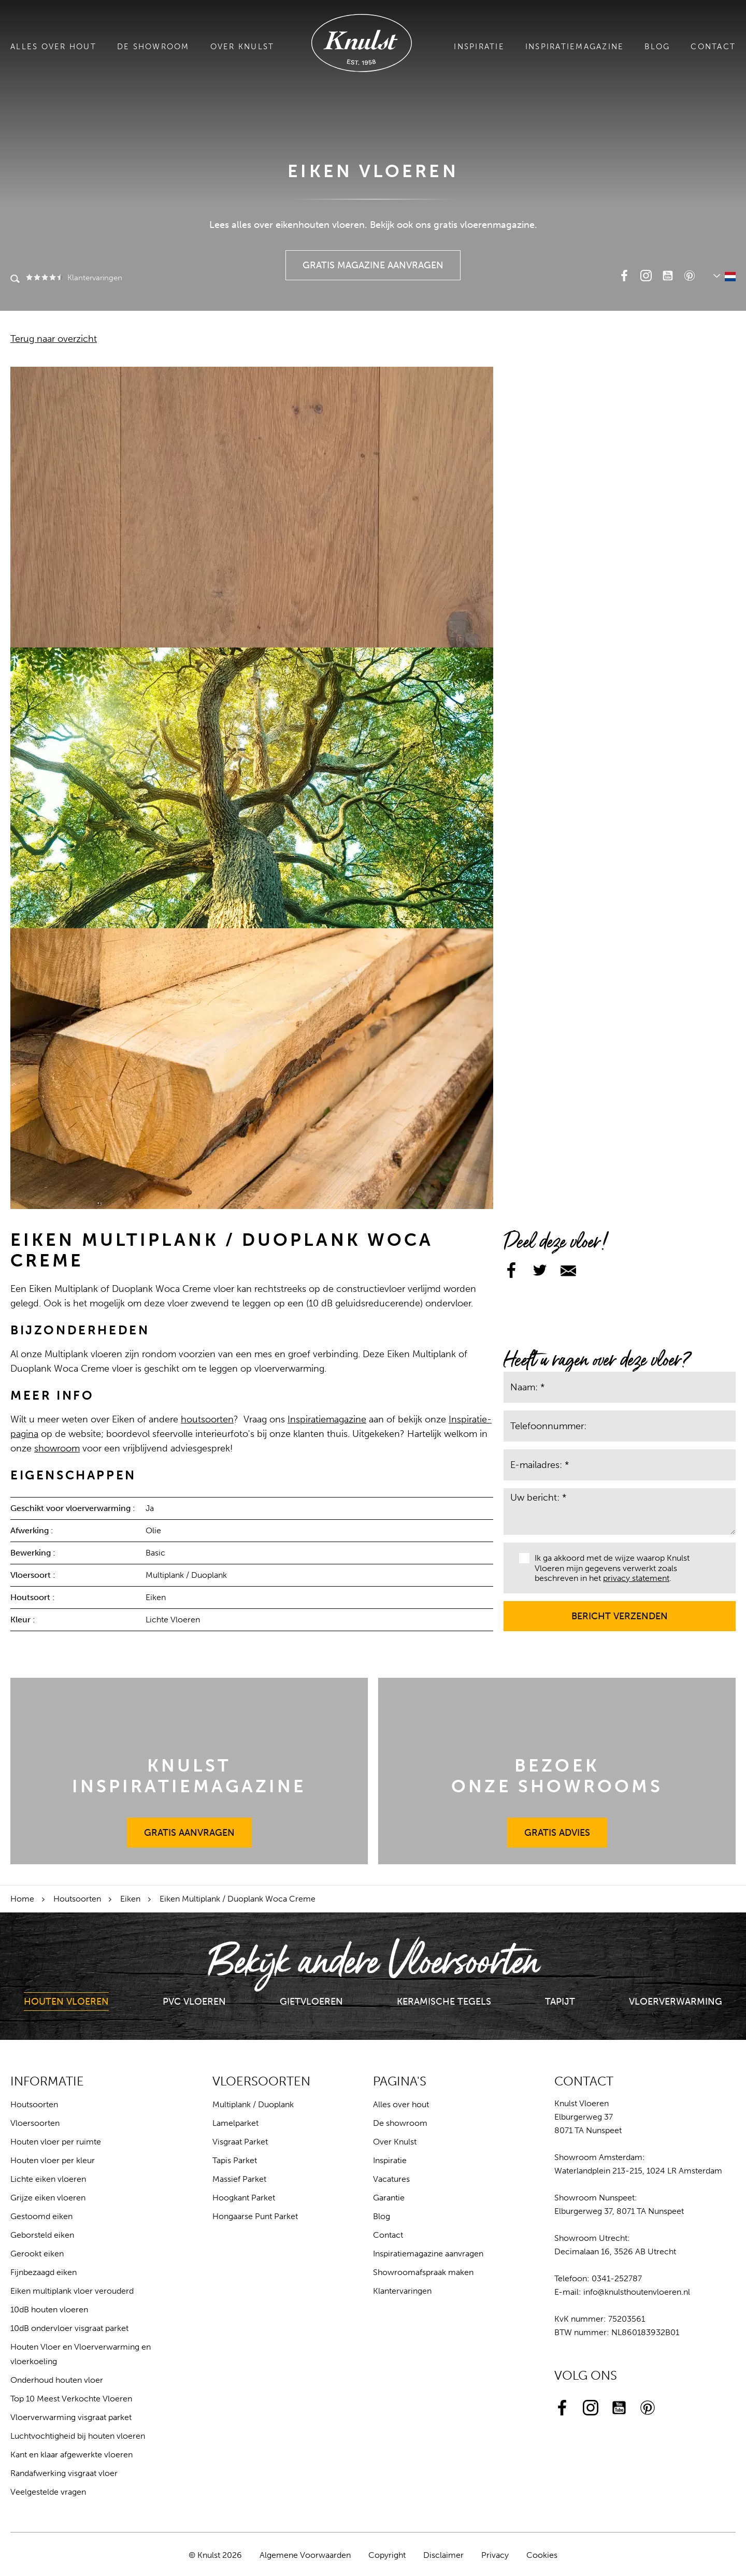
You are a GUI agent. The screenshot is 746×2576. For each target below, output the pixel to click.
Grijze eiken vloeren (47, 2198)
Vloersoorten (35, 2123)
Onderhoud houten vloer (56, 2380)
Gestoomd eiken (41, 2216)
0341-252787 (617, 2278)
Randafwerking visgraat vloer (64, 2473)
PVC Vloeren (194, 2001)
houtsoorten (207, 1419)
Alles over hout (53, 46)
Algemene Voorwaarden (305, 2555)
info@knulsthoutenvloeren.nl (636, 2292)
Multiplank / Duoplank (253, 2104)
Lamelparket (235, 2123)
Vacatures (391, 2179)
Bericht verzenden (620, 1611)
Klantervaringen (73, 278)
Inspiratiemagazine (574, 46)
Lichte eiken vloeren (48, 2179)
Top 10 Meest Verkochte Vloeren (71, 2399)
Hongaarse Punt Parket (255, 2216)
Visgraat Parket (240, 2142)
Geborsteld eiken (42, 2235)
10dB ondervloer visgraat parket (69, 2328)
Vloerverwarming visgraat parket (71, 2417)
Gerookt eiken (37, 2253)
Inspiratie (479, 46)
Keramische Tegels (444, 2001)
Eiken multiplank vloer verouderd (72, 2291)
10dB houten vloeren (49, 2309)
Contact (713, 46)
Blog (657, 46)
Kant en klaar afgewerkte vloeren (71, 2454)
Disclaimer (443, 2555)
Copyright (387, 2555)
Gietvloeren (311, 2001)
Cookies (541, 2555)
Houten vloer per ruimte (55, 2142)
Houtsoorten (77, 1899)
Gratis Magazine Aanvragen (373, 260)
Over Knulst (242, 46)
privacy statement (636, 1578)
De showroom (153, 46)
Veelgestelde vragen (48, 2492)
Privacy (495, 2555)
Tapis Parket (234, 2160)
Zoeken (15, 280)
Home (22, 1899)
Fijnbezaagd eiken (43, 2272)
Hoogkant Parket (243, 2198)
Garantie (389, 2198)
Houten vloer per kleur (52, 2160)
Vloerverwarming (675, 2001)
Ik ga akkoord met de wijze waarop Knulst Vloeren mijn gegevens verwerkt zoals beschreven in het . (604, 1567)
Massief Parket (239, 2179)
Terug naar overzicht (53, 338)
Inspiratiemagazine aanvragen (428, 2253)
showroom (57, 1448)
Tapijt (560, 2001)
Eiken (130, 1899)
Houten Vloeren (66, 2001)
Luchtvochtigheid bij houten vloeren (77, 2436)
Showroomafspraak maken (423, 2272)
